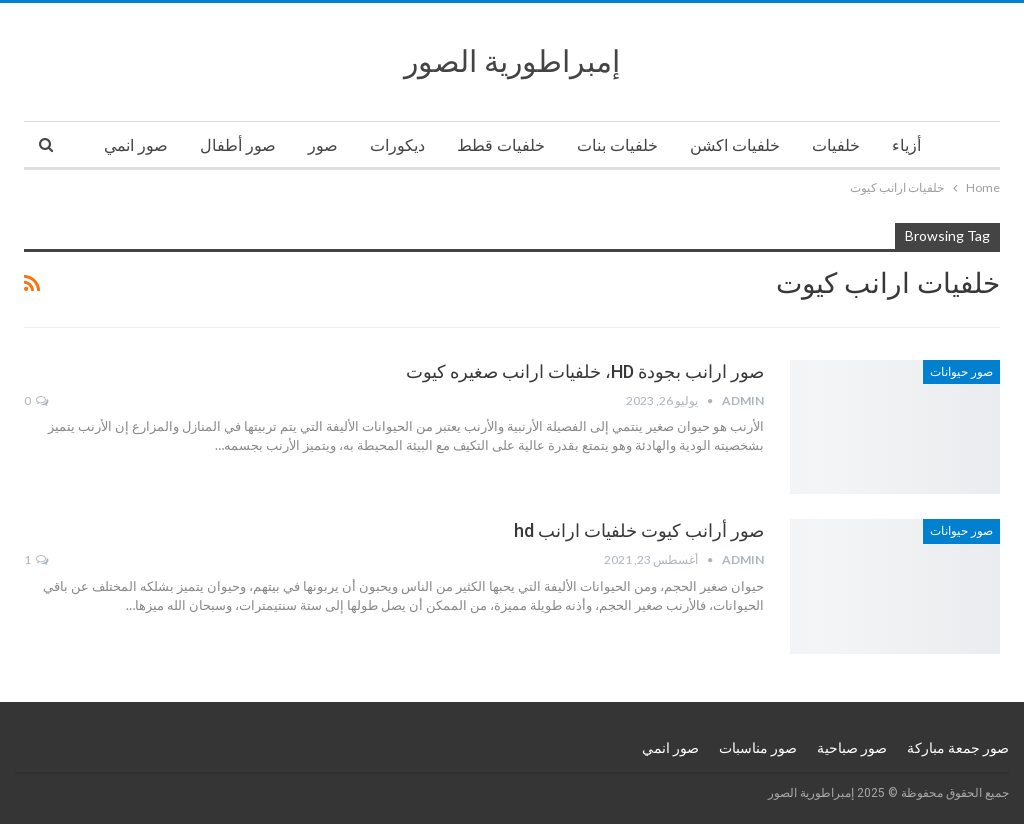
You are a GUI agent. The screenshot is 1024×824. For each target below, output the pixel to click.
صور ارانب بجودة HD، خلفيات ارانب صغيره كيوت (585, 371)
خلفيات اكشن (735, 145)
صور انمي (136, 145)
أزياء (906, 145)
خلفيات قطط (501, 145)
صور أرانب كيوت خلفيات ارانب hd (639, 530)
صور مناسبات (758, 748)
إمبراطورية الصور (512, 61)
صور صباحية (852, 748)
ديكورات (397, 145)
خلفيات (836, 145)
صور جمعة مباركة (958, 748)
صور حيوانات (961, 372)
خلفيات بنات (617, 145)
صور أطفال (238, 145)
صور (323, 145)
